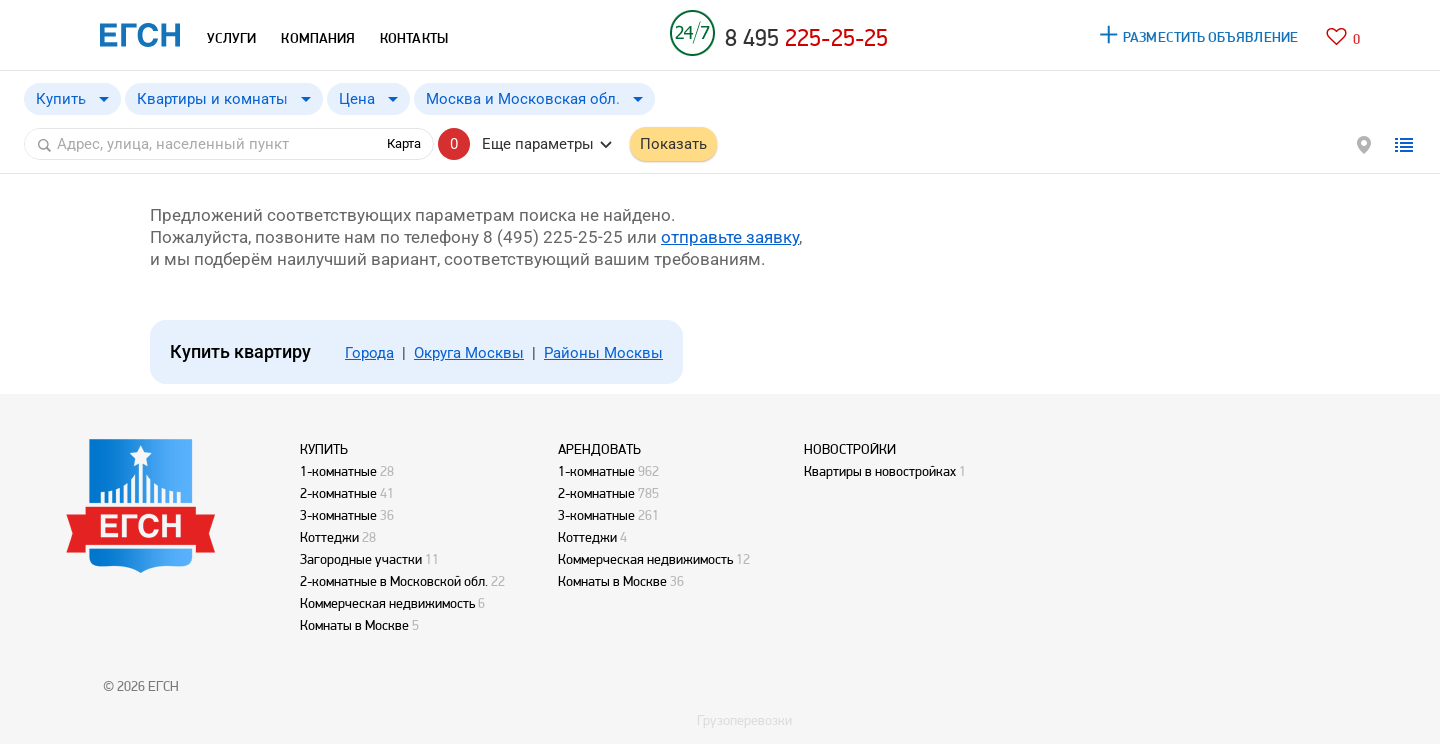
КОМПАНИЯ (318, 38)
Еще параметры (538, 144)
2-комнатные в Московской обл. (394, 581)
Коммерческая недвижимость (387, 603)
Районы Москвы (603, 353)
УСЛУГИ (231, 38)
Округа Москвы (469, 353)
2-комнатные (338, 493)
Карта (404, 143)
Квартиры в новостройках (880, 471)
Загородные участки (361, 559)
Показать (673, 144)
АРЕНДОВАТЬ (599, 449)
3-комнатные (338, 515)
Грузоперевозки (744, 720)
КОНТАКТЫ (414, 38)
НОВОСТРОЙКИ (850, 449)
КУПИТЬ (324, 449)
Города (369, 353)
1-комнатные (338, 471)
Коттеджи (329, 537)
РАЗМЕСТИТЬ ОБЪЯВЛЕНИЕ (1210, 37)
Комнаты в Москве (354, 625)
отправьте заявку (730, 237)
